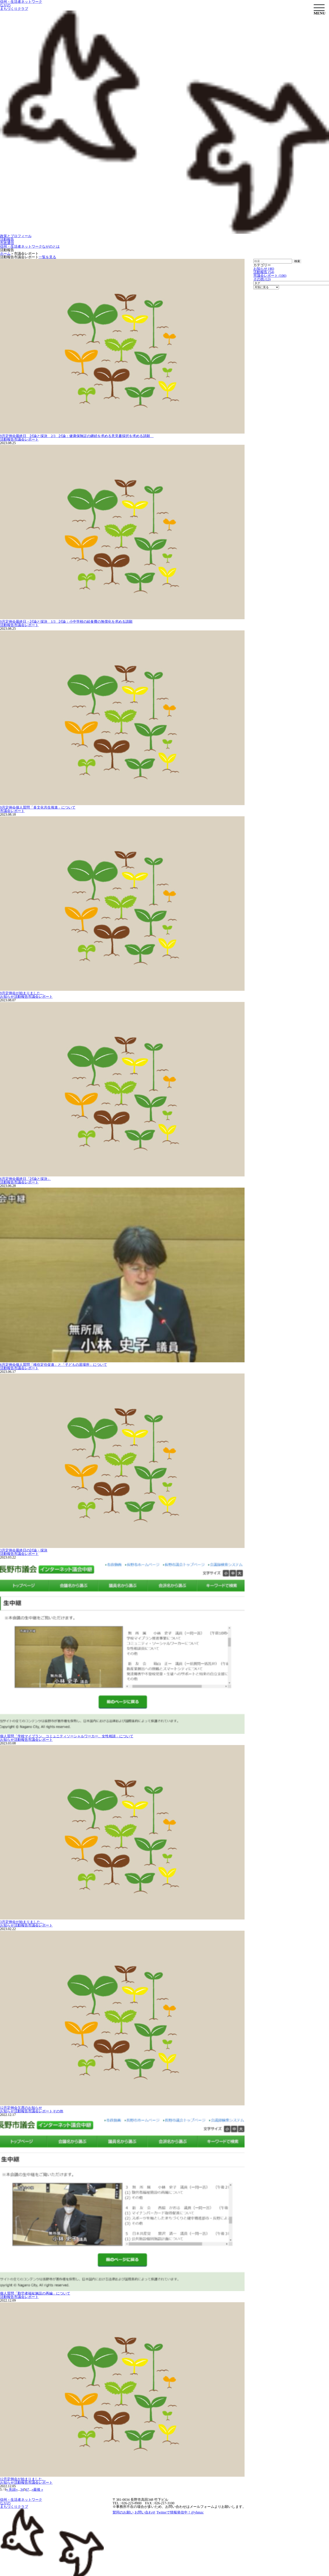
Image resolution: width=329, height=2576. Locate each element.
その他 (58, 2111)
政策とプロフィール (16, 236)
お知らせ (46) (263, 268)
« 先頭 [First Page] (11, 2489)
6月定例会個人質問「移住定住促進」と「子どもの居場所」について (53, 1364)
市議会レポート (26, 439)
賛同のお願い (123, 2512)
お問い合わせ (145, 2512)
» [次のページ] (32, 2489)
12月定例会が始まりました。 (23, 2479)
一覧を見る (47, 257)
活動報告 (7, 239)
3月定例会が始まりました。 (22, 1922)
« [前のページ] (17, 2489)
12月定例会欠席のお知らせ (21, 2108)
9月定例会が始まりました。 (22, 993)
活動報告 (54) (263, 272)
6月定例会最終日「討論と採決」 (25, 1179)
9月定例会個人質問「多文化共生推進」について (37, 807)
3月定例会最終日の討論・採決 (23, 1550)
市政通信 (7, 243)
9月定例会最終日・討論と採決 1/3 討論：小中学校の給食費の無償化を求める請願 (66, 621)
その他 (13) (262, 279)
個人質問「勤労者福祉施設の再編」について (35, 2293)
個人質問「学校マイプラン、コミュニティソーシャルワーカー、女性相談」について (66, 1736)
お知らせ (7, 996)
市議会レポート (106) (269, 276)
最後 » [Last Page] (38, 2489)
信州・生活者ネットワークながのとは (30, 246)
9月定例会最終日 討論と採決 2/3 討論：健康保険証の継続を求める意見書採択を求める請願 (77, 436)
